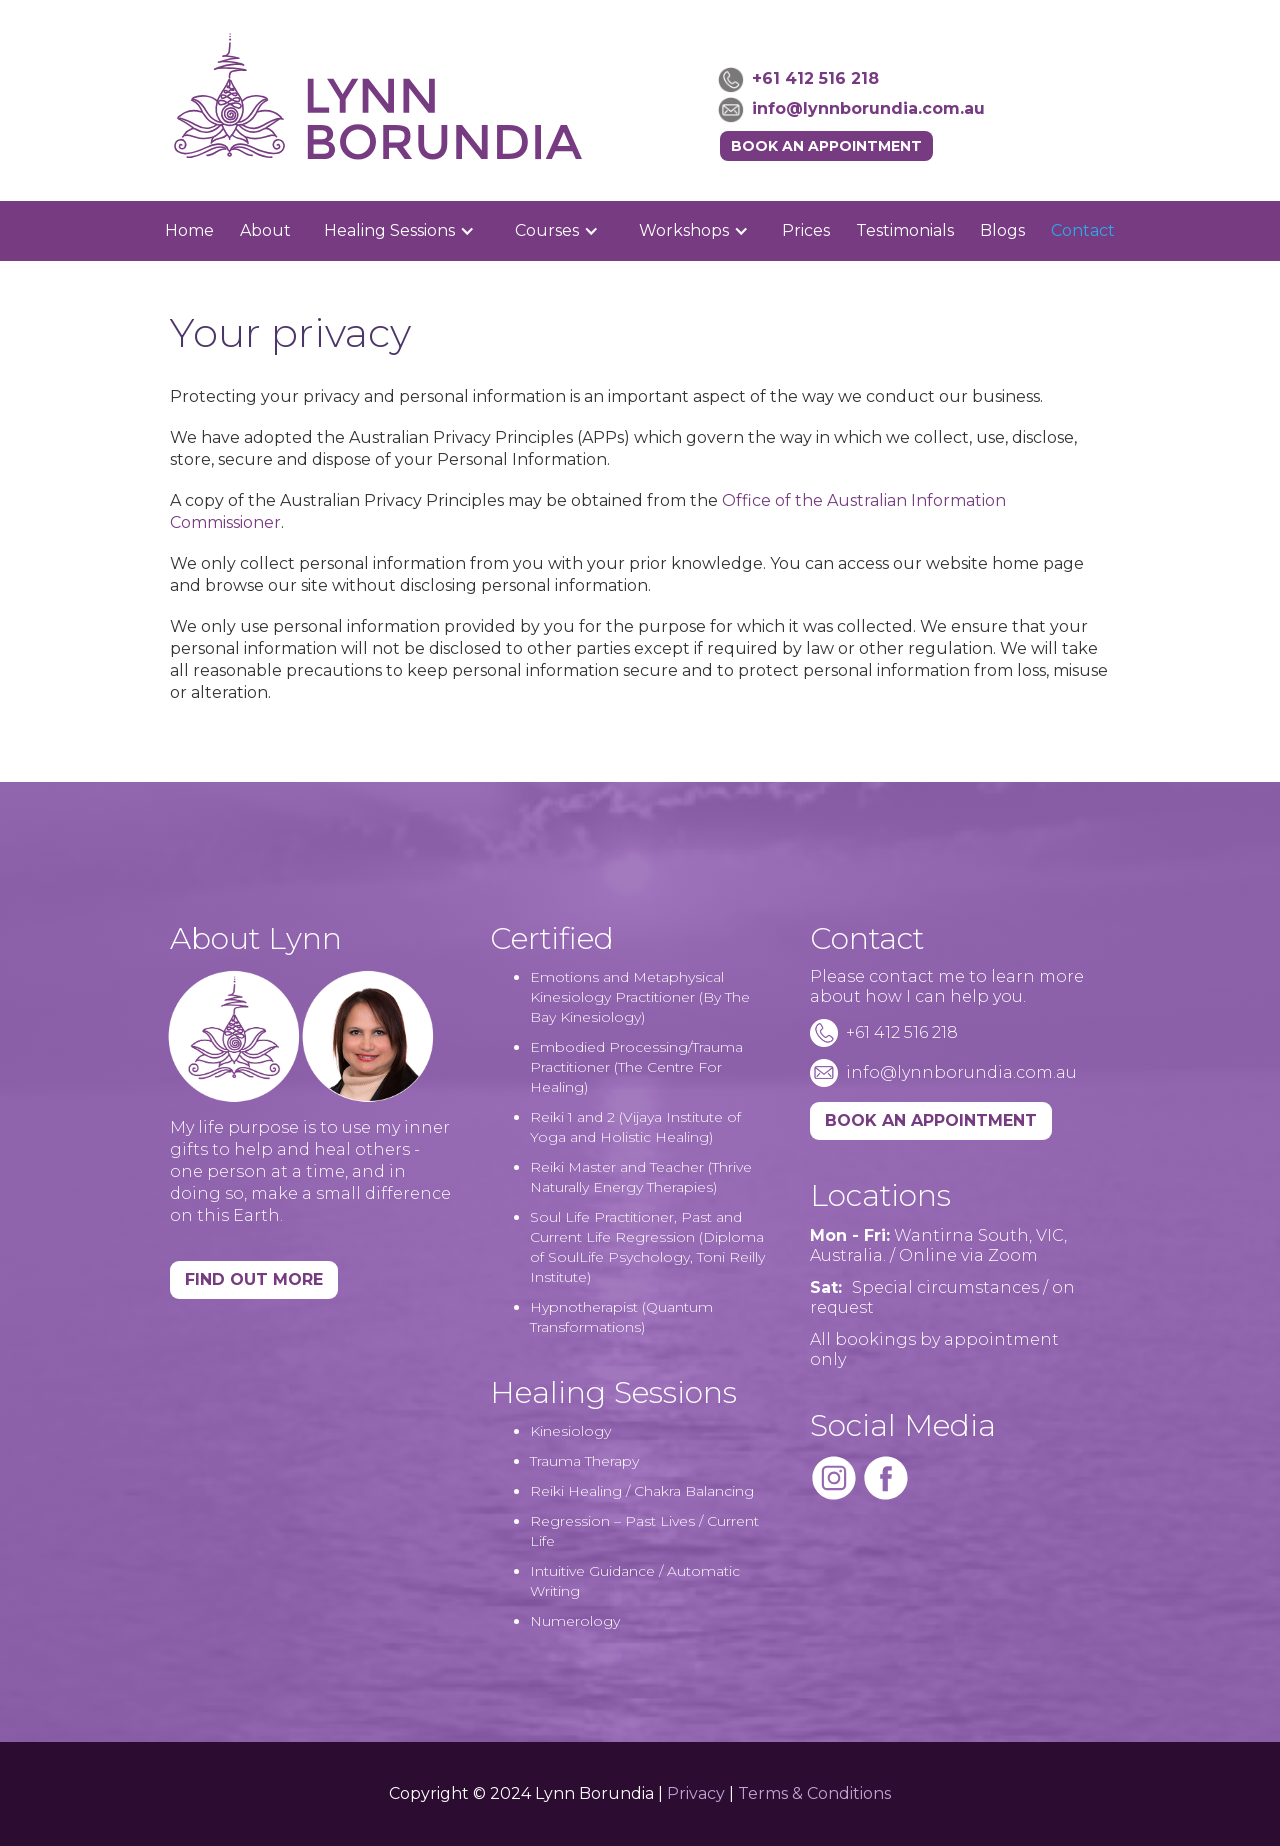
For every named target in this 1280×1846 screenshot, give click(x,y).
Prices (806, 230)
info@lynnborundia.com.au (868, 108)
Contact (1083, 230)
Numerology (575, 1621)
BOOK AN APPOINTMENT (931, 1120)
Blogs (1002, 230)
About (265, 230)
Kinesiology (570, 1431)
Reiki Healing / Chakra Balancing (642, 1491)
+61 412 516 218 (815, 78)
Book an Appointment (826, 146)
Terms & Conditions (814, 1793)
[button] (399, 231)
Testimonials (905, 230)
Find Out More (254, 1279)
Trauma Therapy (584, 1461)
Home (189, 230)
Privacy (696, 1793)
